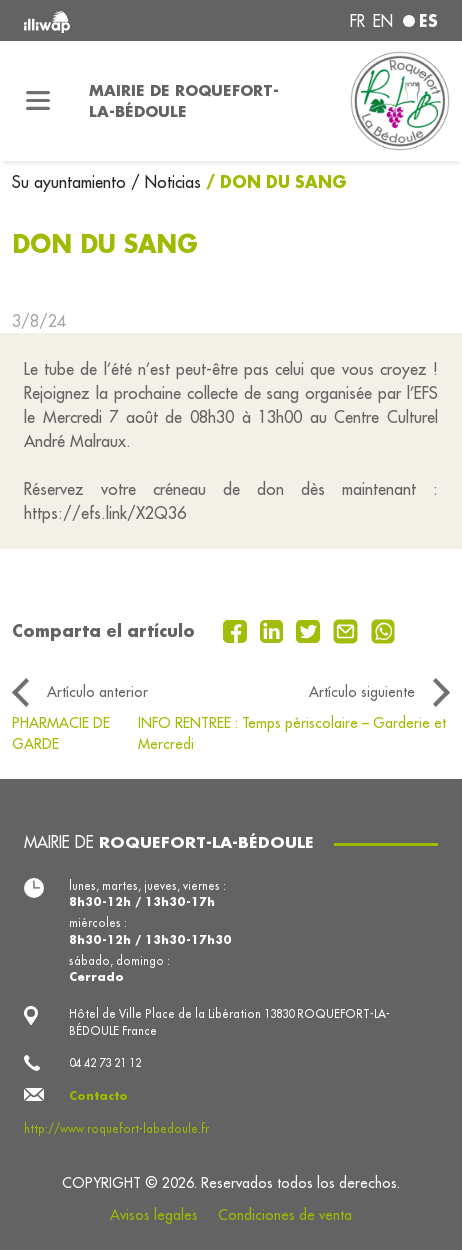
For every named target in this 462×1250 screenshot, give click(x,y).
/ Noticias (166, 182)
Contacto (98, 1095)
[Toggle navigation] (38, 101)
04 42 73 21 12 (105, 1063)
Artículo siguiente (362, 692)
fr (357, 21)
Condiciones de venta (285, 1215)
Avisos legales (154, 1215)
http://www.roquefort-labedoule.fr (116, 1129)
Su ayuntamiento (71, 182)
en (383, 21)
